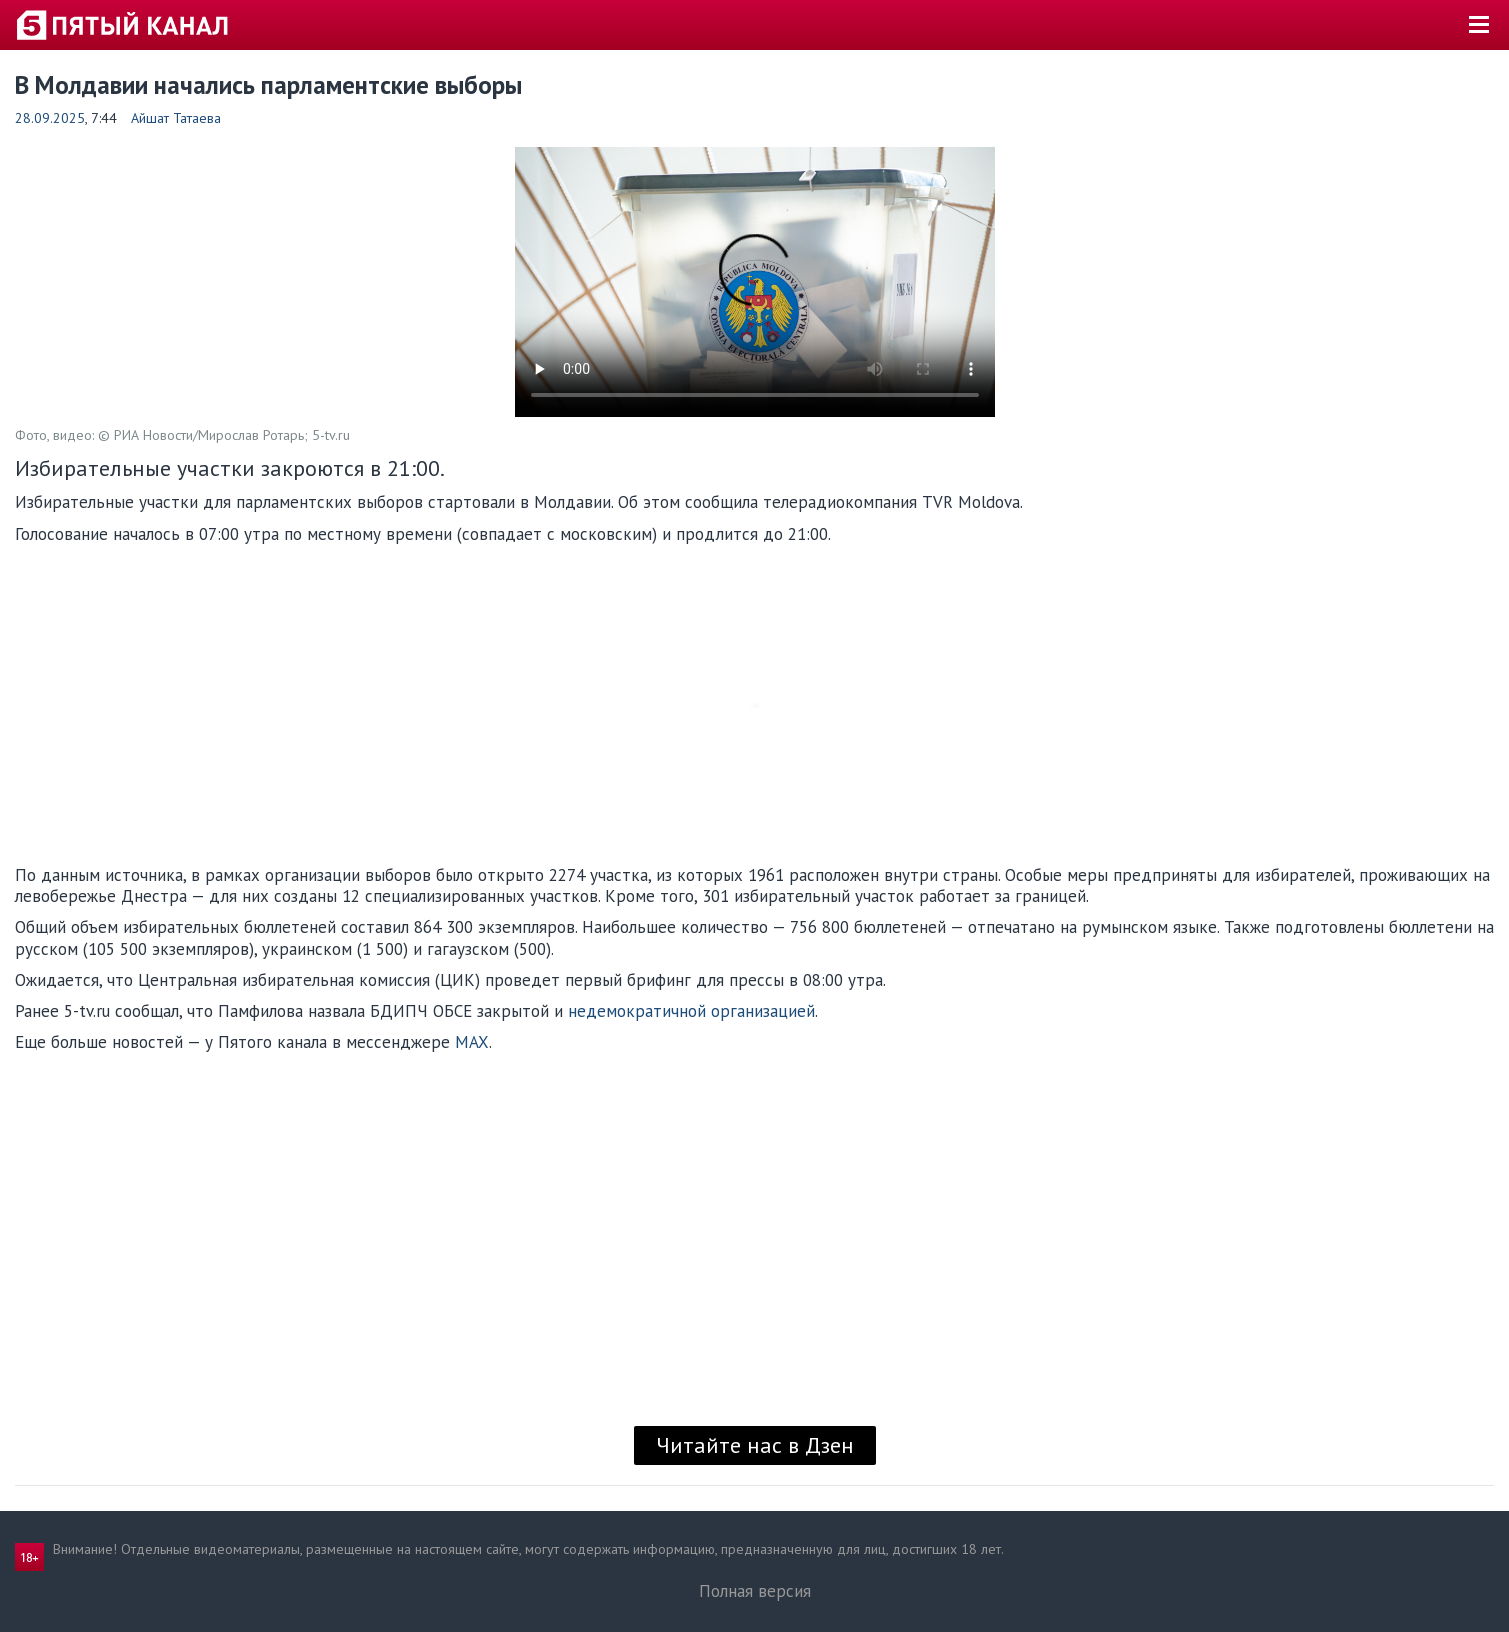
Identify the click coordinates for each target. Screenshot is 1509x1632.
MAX (472, 1042)
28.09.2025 (50, 118)
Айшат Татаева (176, 118)
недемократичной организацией (691, 1011)
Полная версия (755, 1591)
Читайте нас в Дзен (755, 1445)
